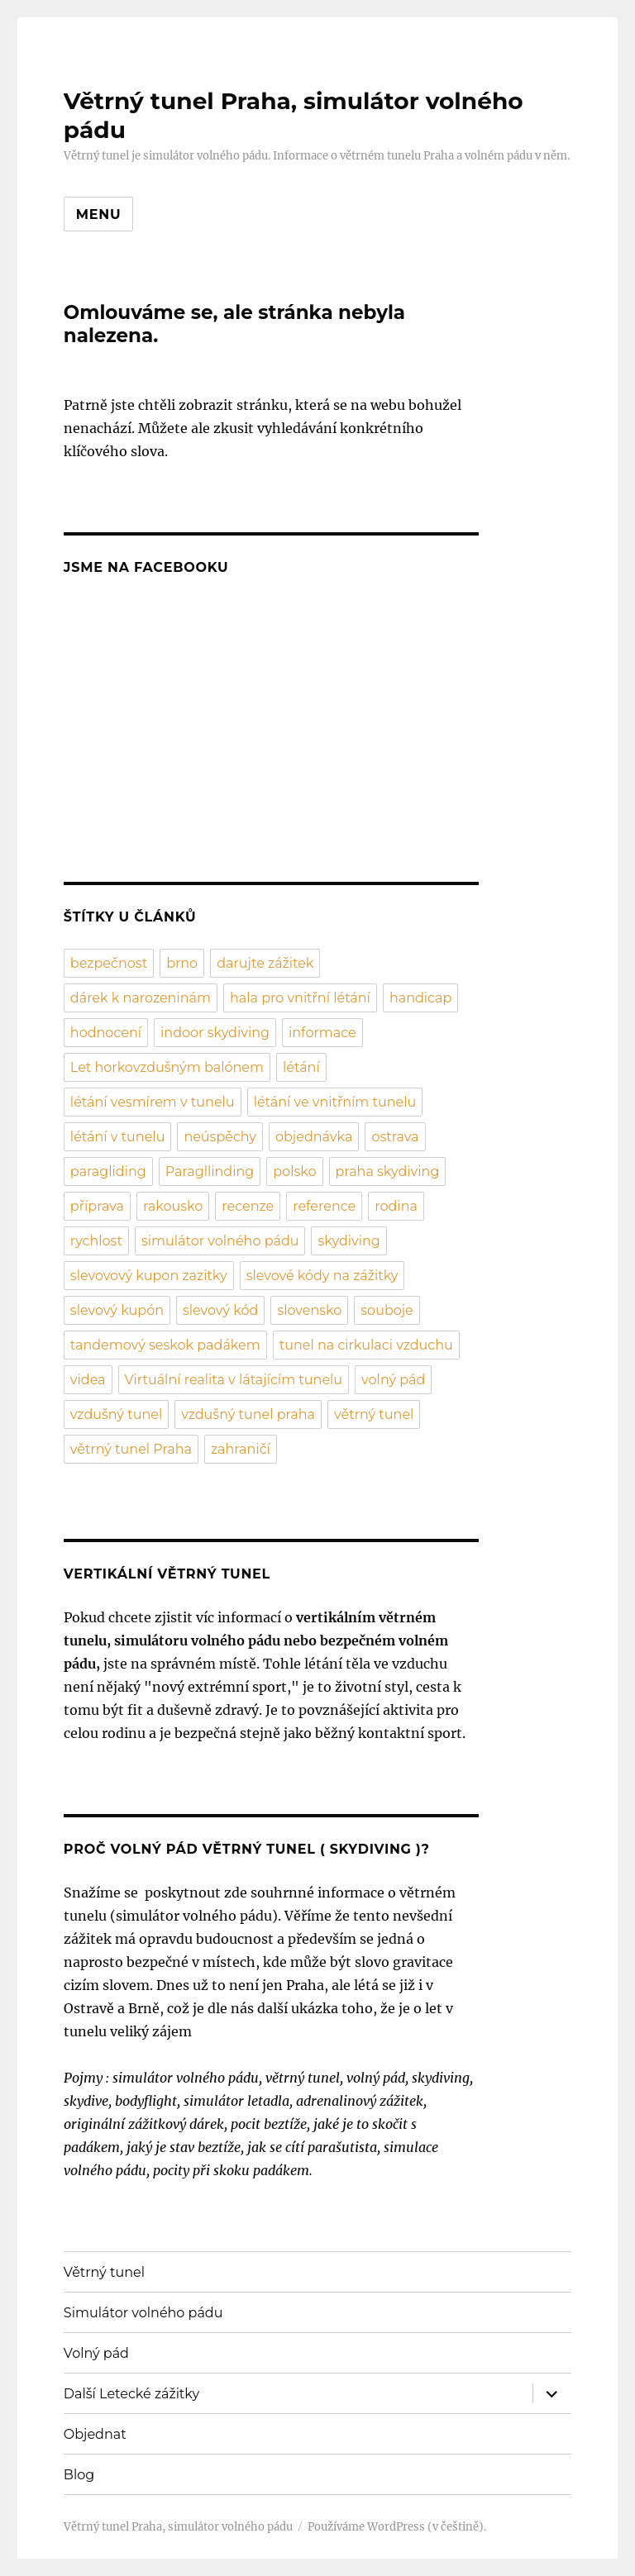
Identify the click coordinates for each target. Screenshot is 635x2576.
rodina (396, 1206)
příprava (97, 1206)
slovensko (309, 1310)
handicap (420, 998)
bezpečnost (108, 963)
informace (322, 1032)
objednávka (313, 1137)
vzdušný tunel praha (248, 1414)
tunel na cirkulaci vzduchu (366, 1345)
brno (182, 963)
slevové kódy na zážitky (322, 1275)
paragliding (108, 1171)
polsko (294, 1171)
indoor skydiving (215, 1032)
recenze (248, 1206)
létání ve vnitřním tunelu (335, 1102)
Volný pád (96, 2353)
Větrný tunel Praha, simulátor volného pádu (178, 2527)
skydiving (349, 1241)
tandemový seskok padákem (165, 1345)
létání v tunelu (117, 1137)
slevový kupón (117, 1310)
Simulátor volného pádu (143, 2313)
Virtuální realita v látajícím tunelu (234, 1380)
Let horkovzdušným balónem (167, 1067)
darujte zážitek (265, 963)
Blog (79, 2475)
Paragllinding (210, 1171)
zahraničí (240, 1449)
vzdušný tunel (116, 1414)
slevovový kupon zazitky (148, 1275)
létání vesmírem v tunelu (152, 1102)
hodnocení (105, 1032)
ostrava (394, 1137)
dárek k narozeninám (140, 998)
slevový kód (220, 1310)
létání (301, 1067)
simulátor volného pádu (220, 1241)
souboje (386, 1310)
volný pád (393, 1380)
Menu (99, 214)
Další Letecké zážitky (131, 2394)
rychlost (96, 1241)
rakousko (173, 1206)
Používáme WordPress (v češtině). (397, 2527)
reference (324, 1206)
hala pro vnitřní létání (300, 998)
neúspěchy (220, 1137)
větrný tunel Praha (131, 1449)
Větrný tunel (104, 2272)
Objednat (95, 2434)
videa (88, 1380)
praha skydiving (388, 1171)
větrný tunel (373, 1414)
